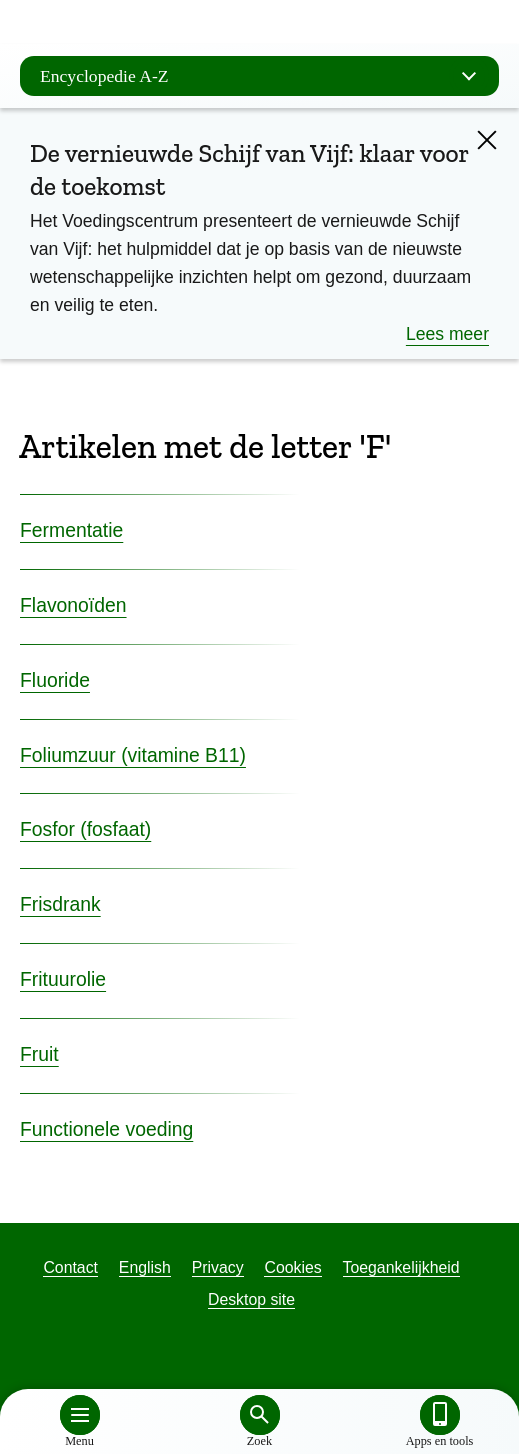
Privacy (218, 1267)
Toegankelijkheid (401, 1267)
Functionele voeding (106, 1129)
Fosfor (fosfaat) (85, 829)
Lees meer (447, 334)
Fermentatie (71, 530)
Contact (70, 1267)
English (145, 1267)
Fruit (39, 1054)
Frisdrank (60, 904)
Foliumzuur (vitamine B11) (133, 755)
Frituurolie (63, 979)
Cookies (292, 1267)
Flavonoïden (73, 605)
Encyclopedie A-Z (264, 76)
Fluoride (55, 680)
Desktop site (251, 1299)
